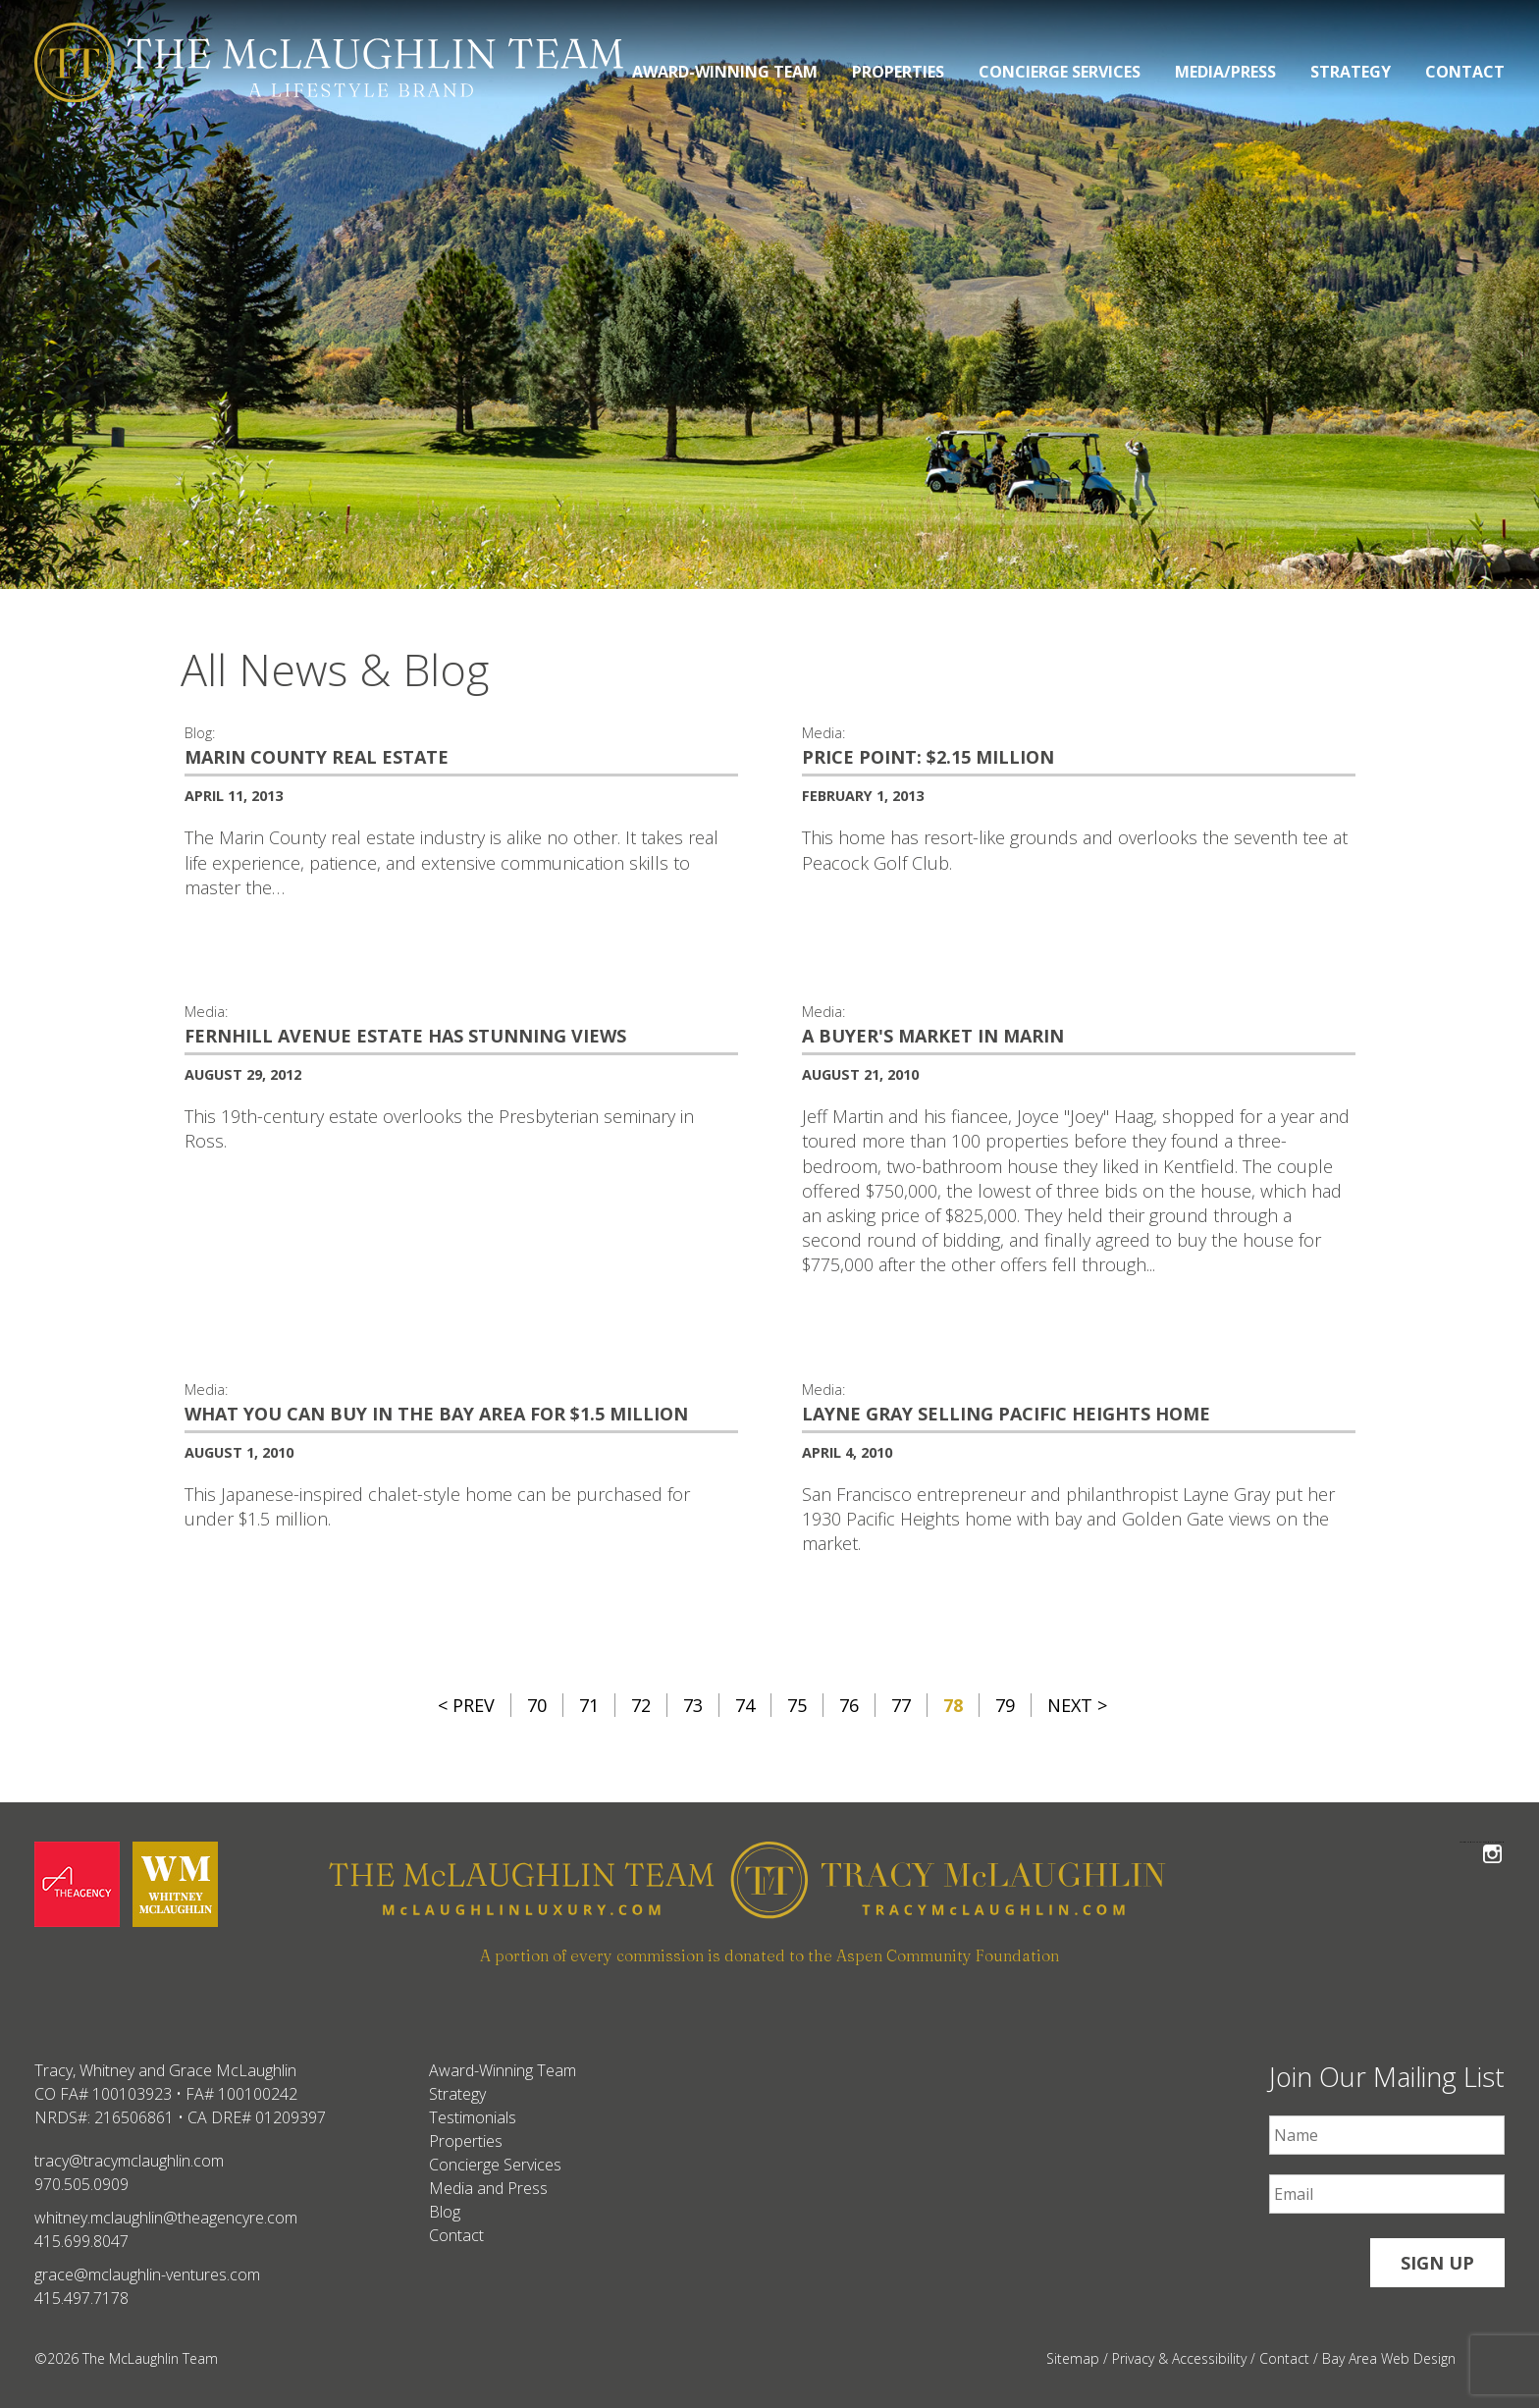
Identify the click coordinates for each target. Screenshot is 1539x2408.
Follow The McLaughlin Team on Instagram (1492, 1842)
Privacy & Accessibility (1179, 2358)
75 (797, 1705)
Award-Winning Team (725, 71)
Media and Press (488, 2188)
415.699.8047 (81, 2241)
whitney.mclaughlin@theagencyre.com (165, 2217)
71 (589, 1705)
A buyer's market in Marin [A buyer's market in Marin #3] (933, 1035)
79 (1005, 1705)
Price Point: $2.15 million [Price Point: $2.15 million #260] (928, 757)
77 (901, 1705)
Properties (898, 71)
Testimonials (472, 2117)
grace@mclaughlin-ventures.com (147, 2274)
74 (745, 1705)
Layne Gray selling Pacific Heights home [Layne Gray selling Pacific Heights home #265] (1006, 1413)
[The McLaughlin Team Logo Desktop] (328, 62)
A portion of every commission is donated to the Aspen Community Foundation (769, 1955)
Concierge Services (1060, 71)
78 (953, 1705)
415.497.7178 (81, 2298)
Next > (1077, 1705)
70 (537, 1705)
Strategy (1350, 71)
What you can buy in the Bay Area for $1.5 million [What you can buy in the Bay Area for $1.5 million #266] (436, 1413)
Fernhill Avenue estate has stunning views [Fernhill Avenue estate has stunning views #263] (405, 1035)
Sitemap (1072, 2358)
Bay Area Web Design (1389, 2358)
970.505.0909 (81, 2184)
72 (641, 1705)
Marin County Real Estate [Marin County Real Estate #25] (317, 757)
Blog (444, 2211)
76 (849, 1705)
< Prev (466, 1705)
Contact (1465, 71)
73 (693, 1705)
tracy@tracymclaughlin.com (129, 2160)
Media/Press (1225, 71)
